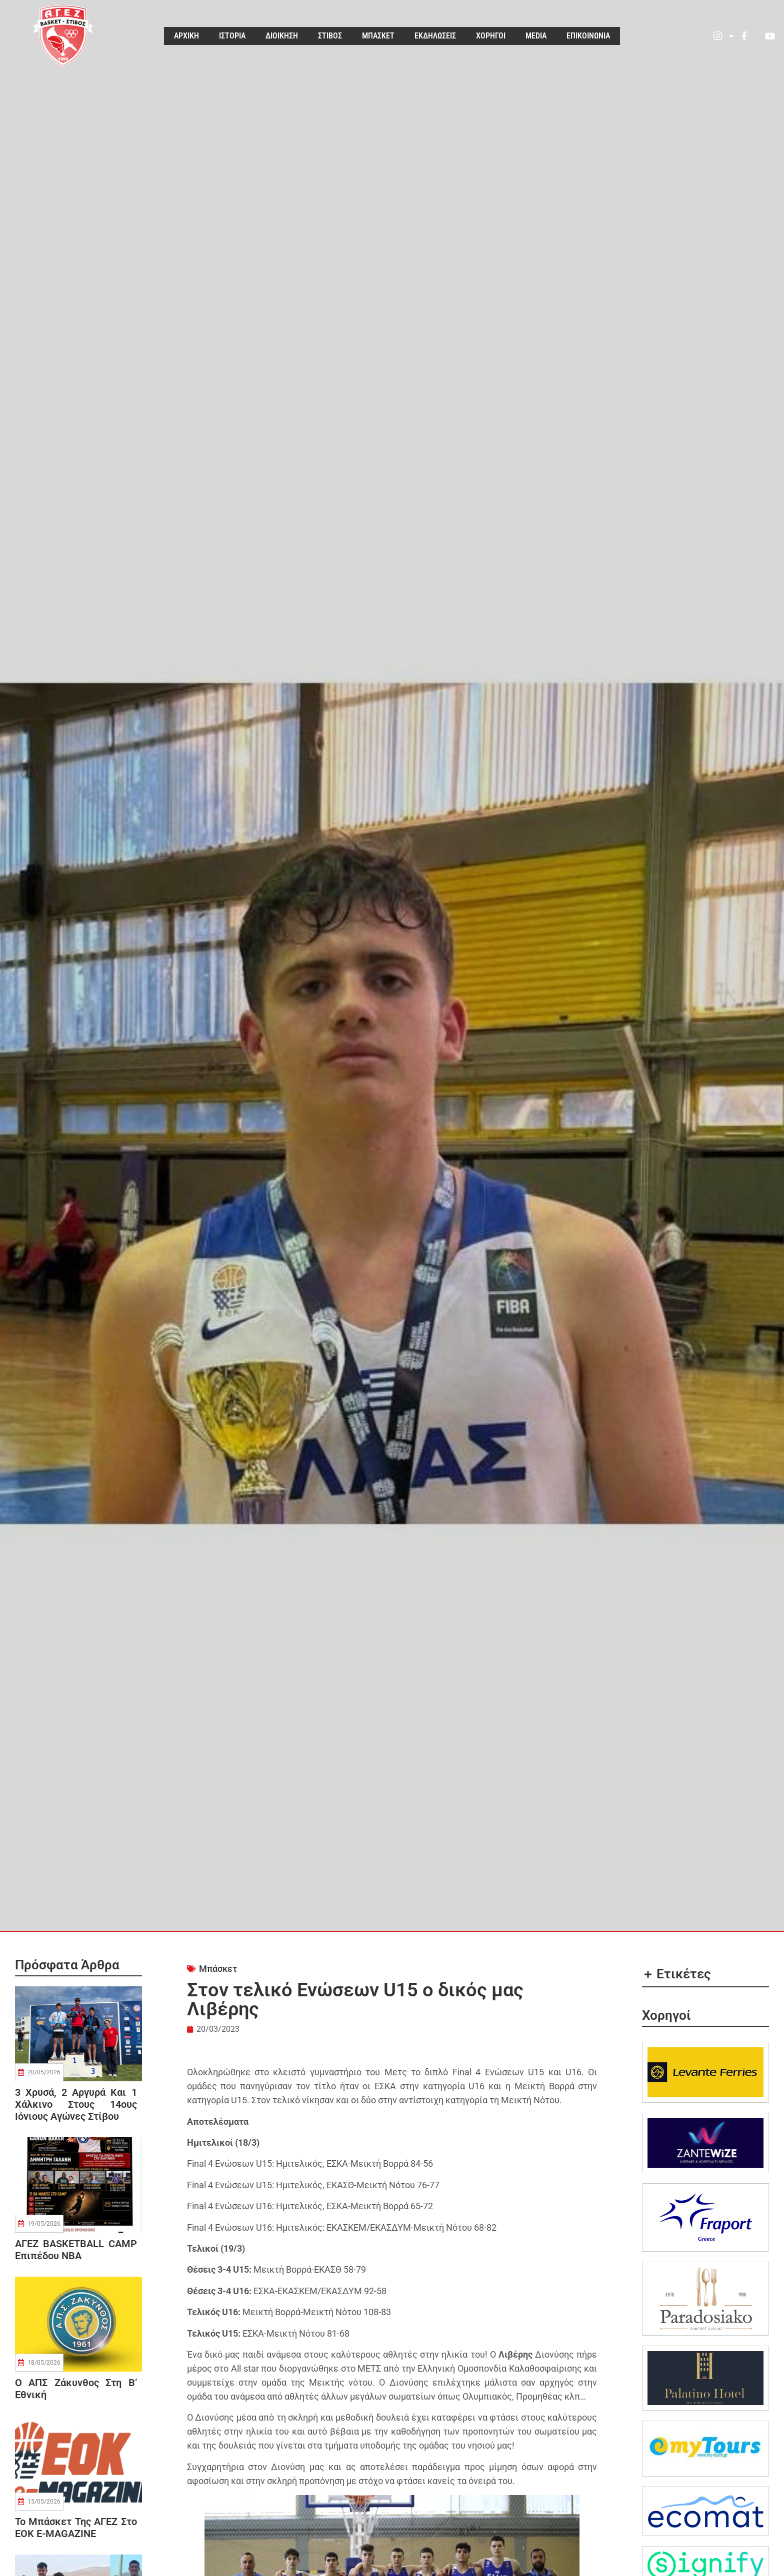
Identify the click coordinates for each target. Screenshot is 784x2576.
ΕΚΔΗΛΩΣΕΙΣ (435, 35)
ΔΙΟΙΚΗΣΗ (282, 35)
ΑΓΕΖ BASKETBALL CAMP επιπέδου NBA (76, 2250)
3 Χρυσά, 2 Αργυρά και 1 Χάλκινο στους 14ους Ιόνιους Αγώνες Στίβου (76, 2104)
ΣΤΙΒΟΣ (330, 35)
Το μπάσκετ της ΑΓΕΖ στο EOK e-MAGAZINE (76, 2528)
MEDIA (536, 35)
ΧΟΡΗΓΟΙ (491, 35)
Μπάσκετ (218, 1968)
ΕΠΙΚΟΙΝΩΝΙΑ (588, 35)
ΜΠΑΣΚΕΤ (378, 35)
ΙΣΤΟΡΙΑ (232, 35)
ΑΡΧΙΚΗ (186, 35)
